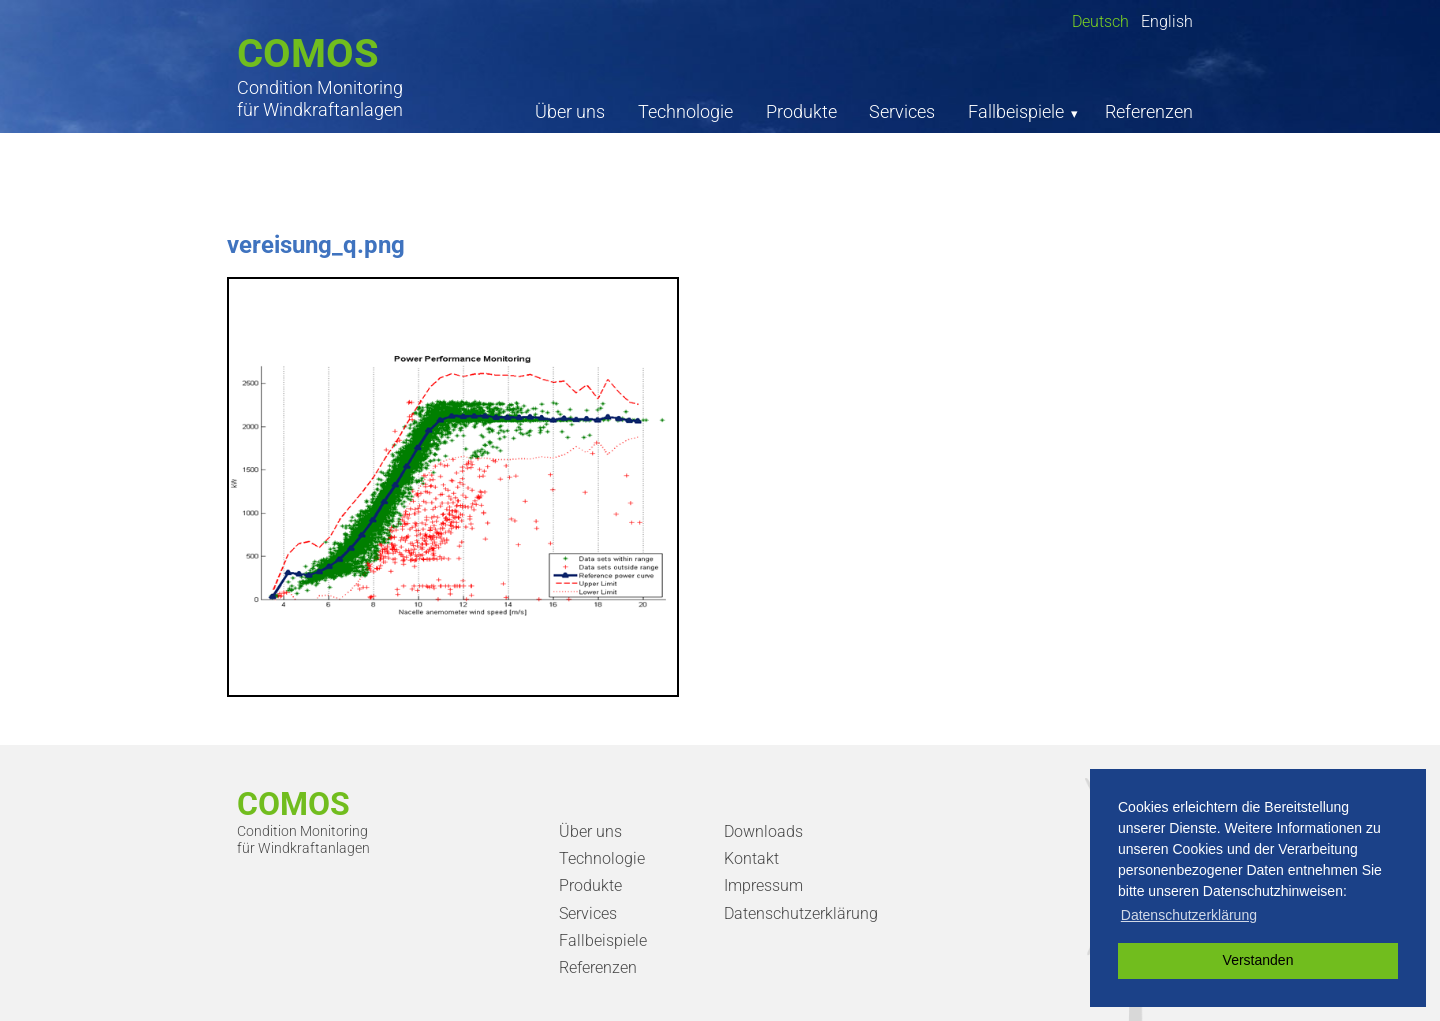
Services (902, 111)
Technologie (685, 111)
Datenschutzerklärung (801, 913)
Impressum (763, 885)
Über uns (570, 111)
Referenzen (1149, 111)
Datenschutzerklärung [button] (1189, 915)
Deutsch (1100, 21)
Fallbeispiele (1016, 111)
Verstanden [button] (1258, 960)
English (1167, 21)
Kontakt (751, 858)
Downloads (763, 831)
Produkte (801, 111)
